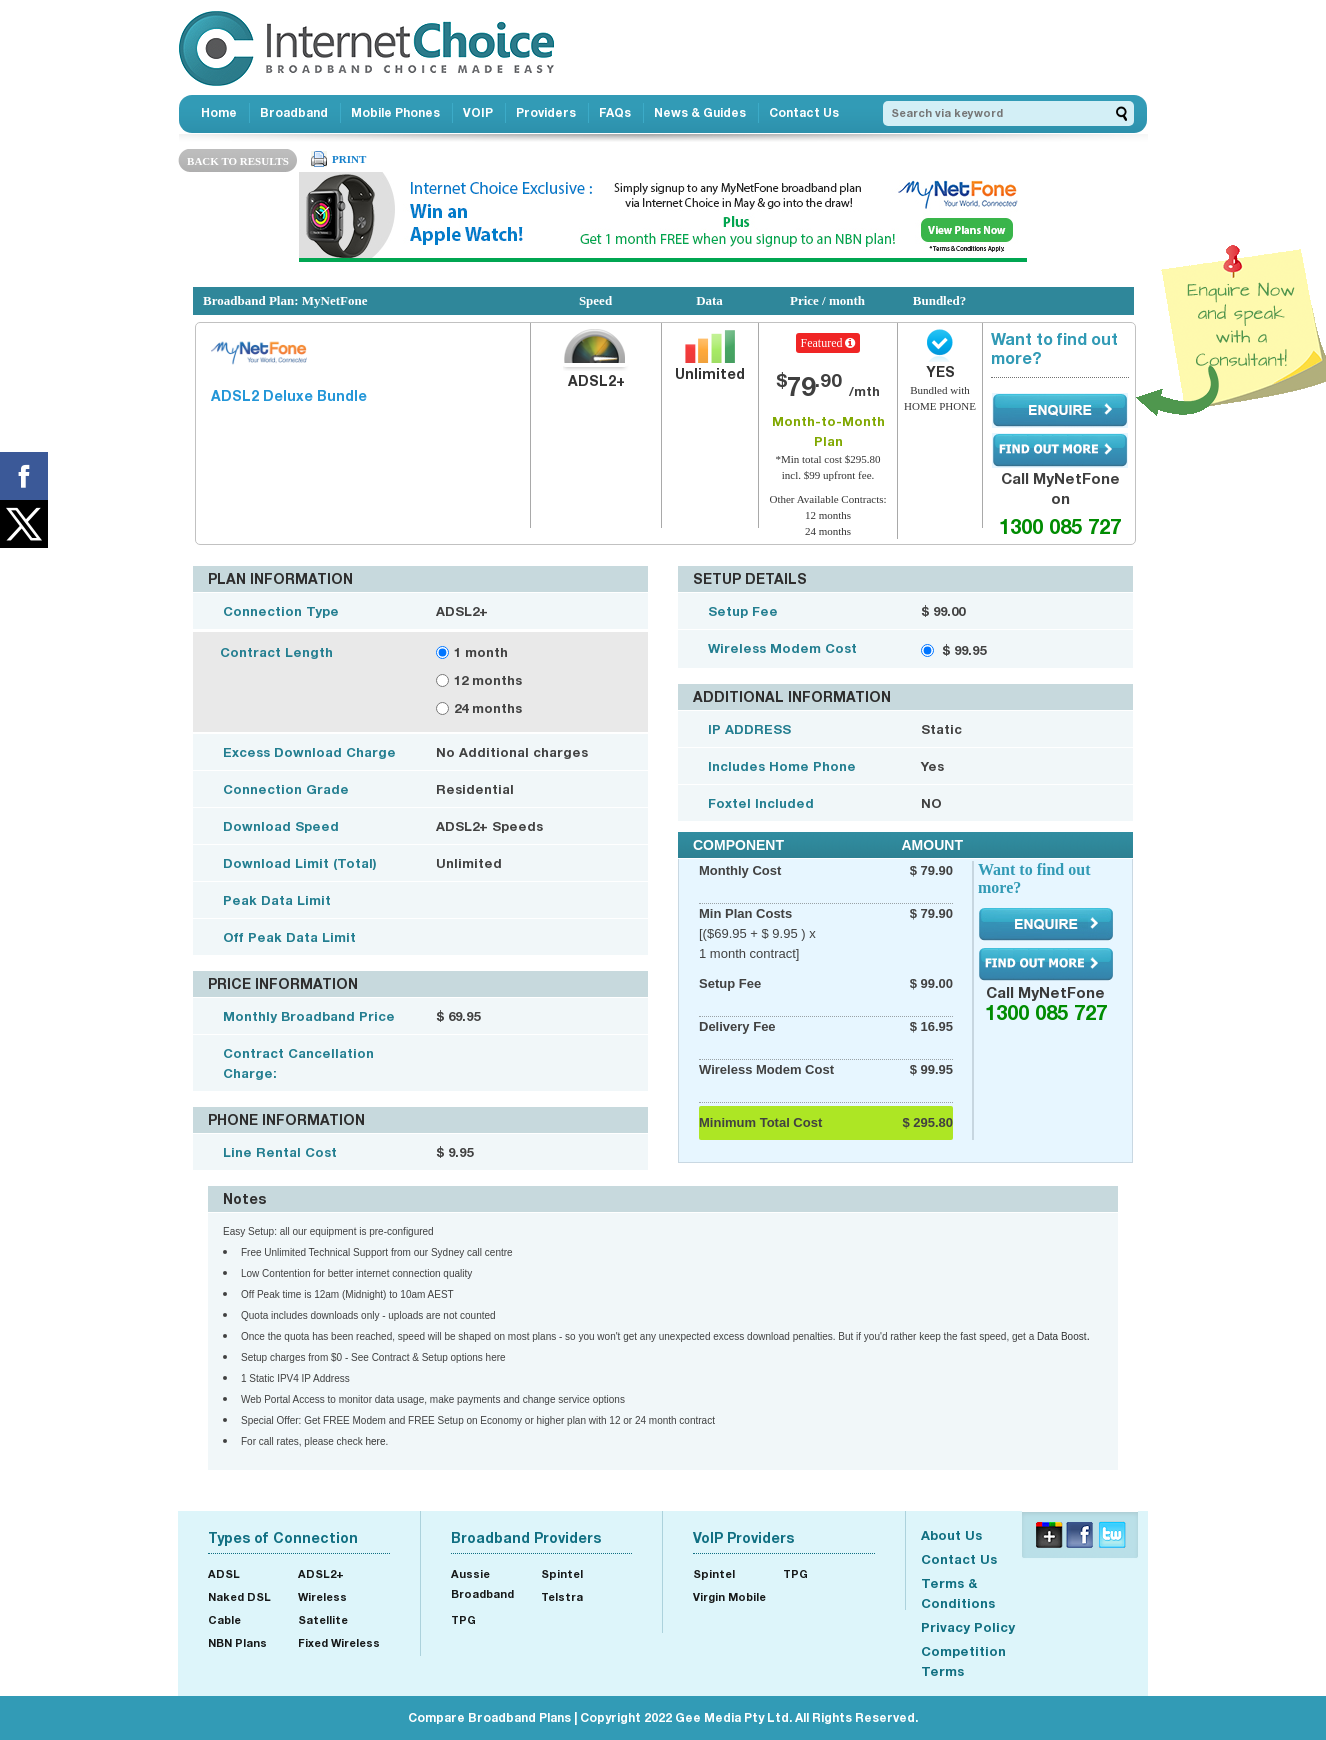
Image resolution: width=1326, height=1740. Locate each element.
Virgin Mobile (729, 1596)
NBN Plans (237, 1642)
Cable (224, 1619)
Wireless (322, 1596)
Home (219, 112)
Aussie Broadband (482, 1583)
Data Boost (1061, 1336)
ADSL (224, 1573)
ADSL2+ (321, 1573)
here (376, 1441)
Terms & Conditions (958, 1593)
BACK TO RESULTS (238, 161)
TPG (463, 1619)
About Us (951, 1535)
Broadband (294, 112)
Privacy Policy (968, 1627)
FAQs (615, 112)
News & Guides (700, 112)
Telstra (562, 1596)
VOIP (478, 112)
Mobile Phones (395, 112)
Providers (546, 112)
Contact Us (804, 112)
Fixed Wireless (339, 1642)
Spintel (562, 1573)
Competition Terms (963, 1661)
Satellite (323, 1619)
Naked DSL (239, 1596)
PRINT (349, 159)
